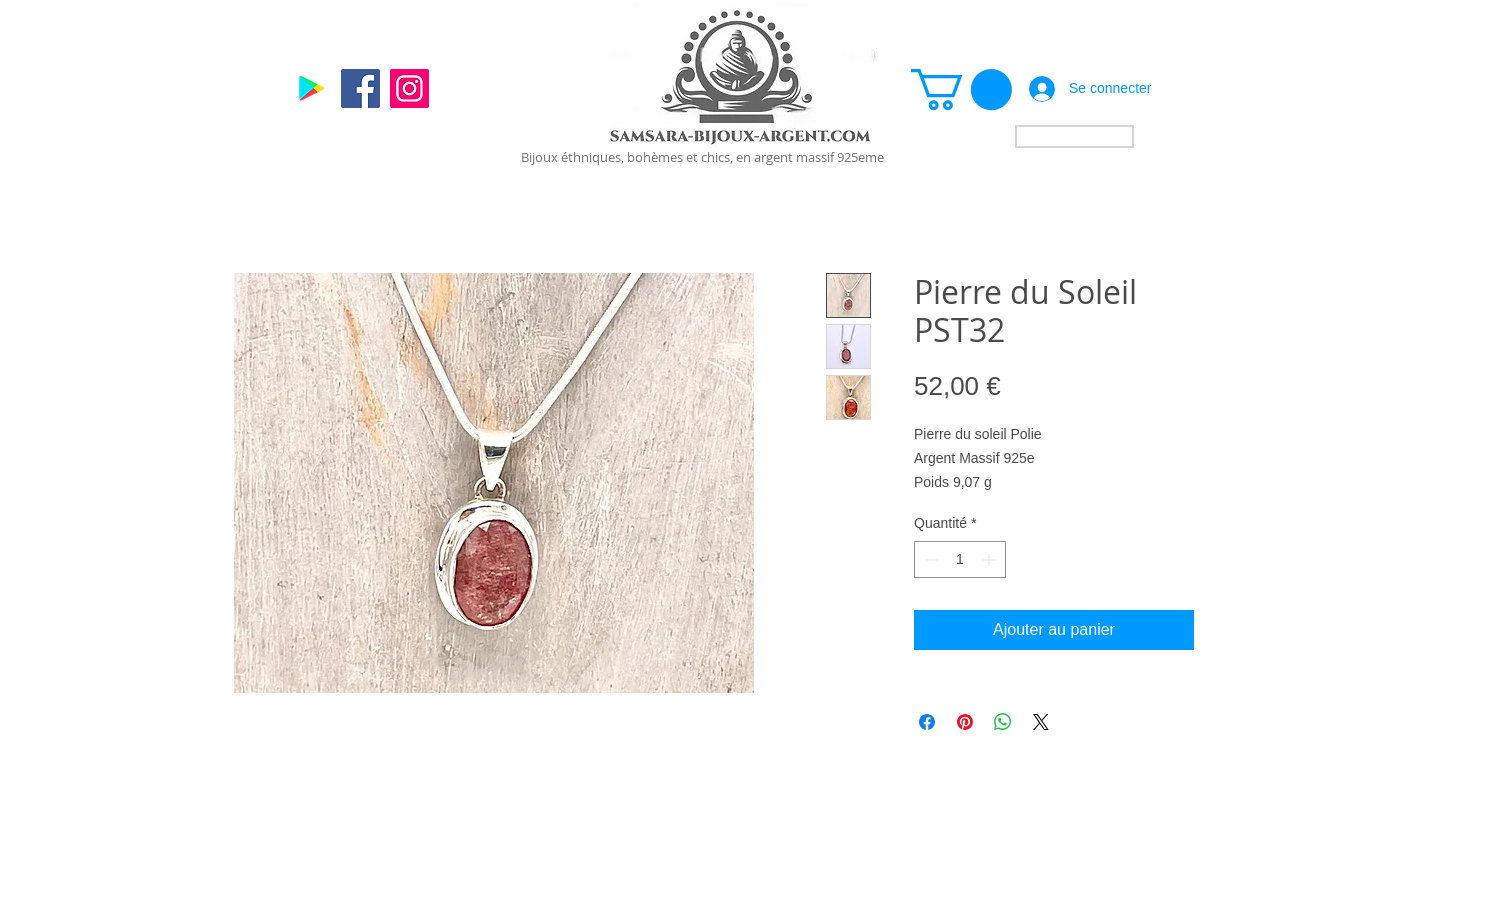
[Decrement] (929, 559)
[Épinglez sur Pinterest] (965, 722)
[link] (961, 89)
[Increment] (990, 559)
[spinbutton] (960, 559)
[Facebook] (360, 88)
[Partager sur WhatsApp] (1003, 722)
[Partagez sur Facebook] (927, 722)
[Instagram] (409, 88)
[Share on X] (1041, 722)
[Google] (311, 88)
